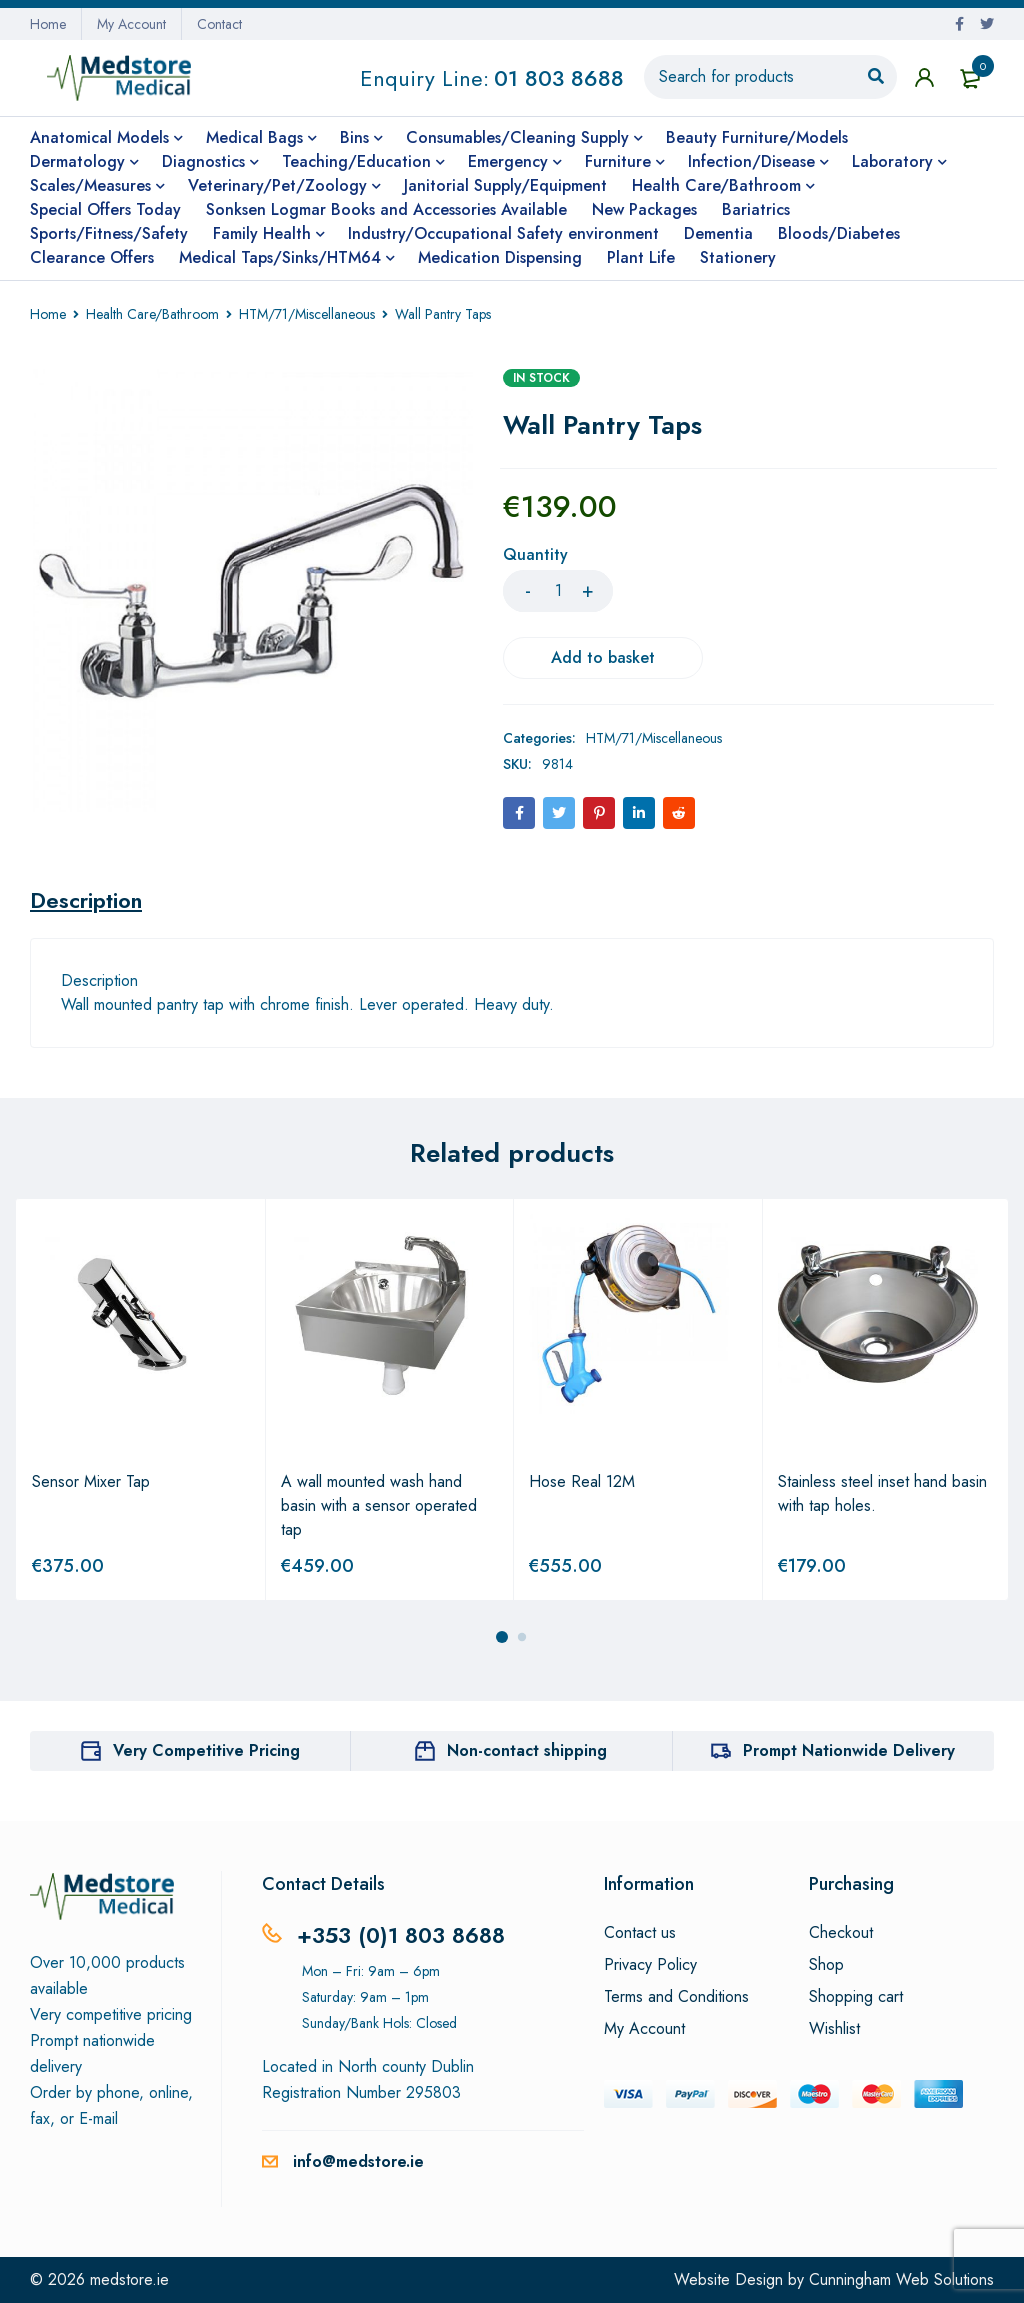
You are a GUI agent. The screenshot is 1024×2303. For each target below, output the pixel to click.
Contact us (640, 1933)
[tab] (86, 900)
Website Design (728, 2279)
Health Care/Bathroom (152, 314)
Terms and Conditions (676, 1997)
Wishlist (834, 2029)
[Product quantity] (558, 591)
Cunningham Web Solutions (901, 2279)
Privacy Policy (650, 1965)
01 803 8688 (559, 78)
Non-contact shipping (527, 1750)
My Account (131, 24)
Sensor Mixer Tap (91, 1481)
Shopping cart (856, 1997)
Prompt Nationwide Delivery (849, 1750)
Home (48, 24)
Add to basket (603, 657)
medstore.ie (129, 2279)
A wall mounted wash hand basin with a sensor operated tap (379, 1505)
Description (86, 900)
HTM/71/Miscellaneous (307, 314)
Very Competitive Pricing (206, 1750)
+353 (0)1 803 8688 (401, 1935)
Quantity (535, 555)
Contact (219, 24)
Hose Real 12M (582, 1481)
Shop (826, 1965)
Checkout (841, 1933)
